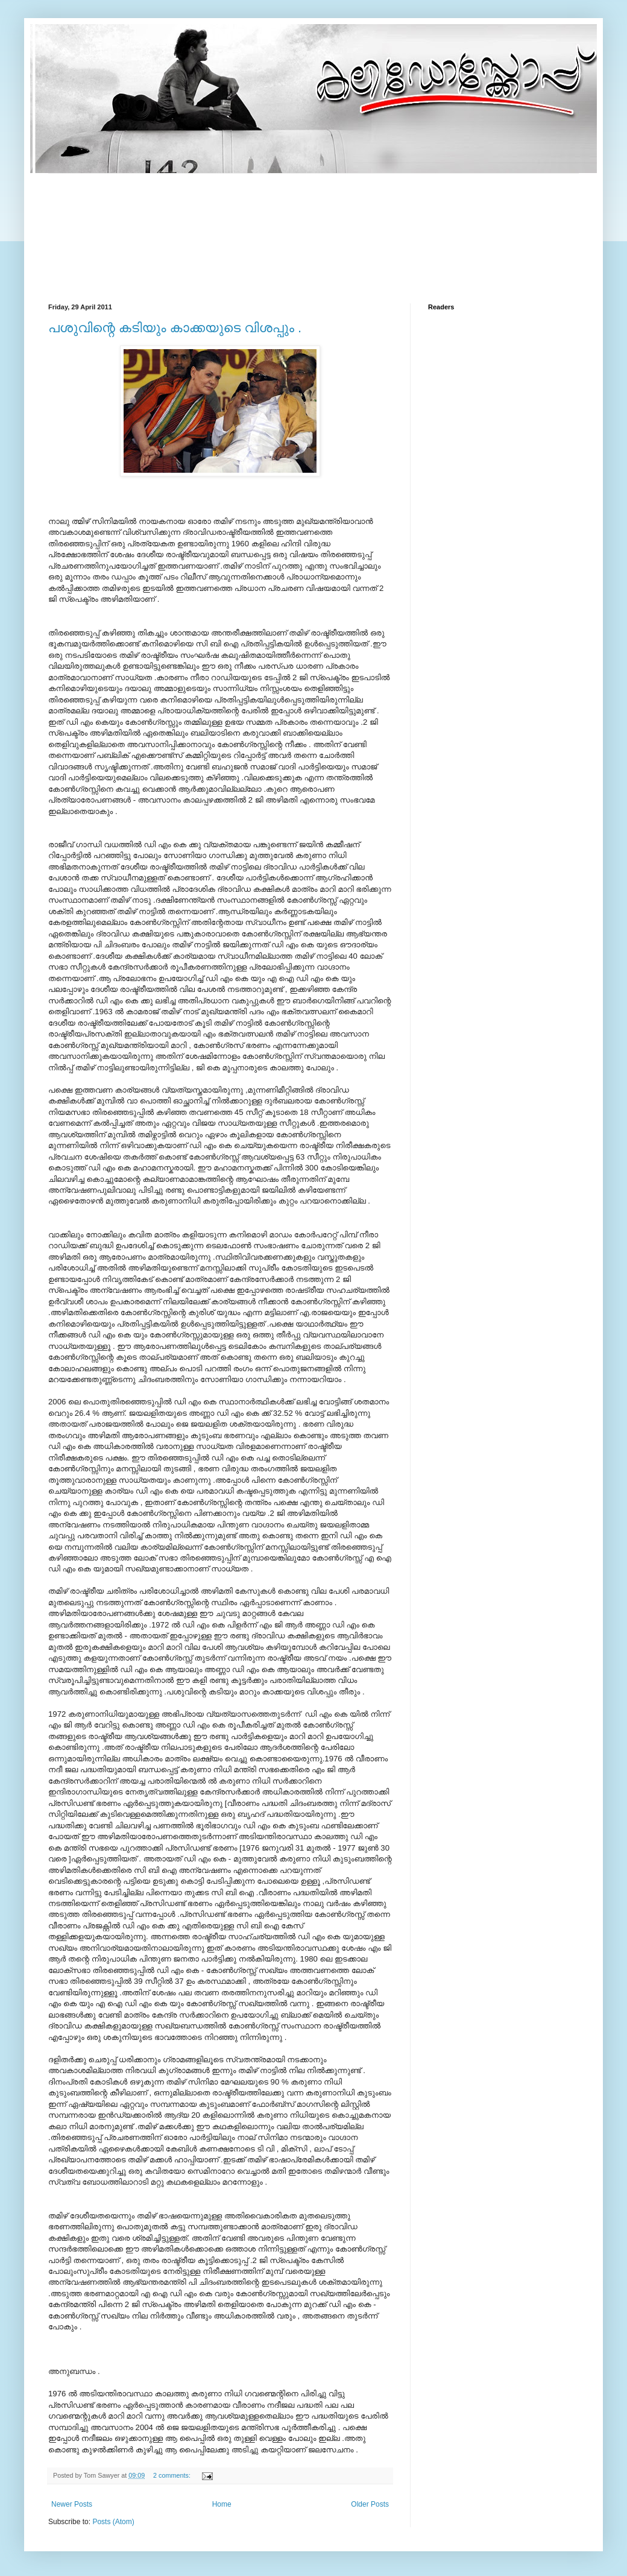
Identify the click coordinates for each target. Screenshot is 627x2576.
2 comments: (172, 2475)
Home (222, 2504)
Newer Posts (71, 2504)
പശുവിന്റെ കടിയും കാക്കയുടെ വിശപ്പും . (174, 327)
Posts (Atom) (113, 2522)
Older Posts (370, 2504)
